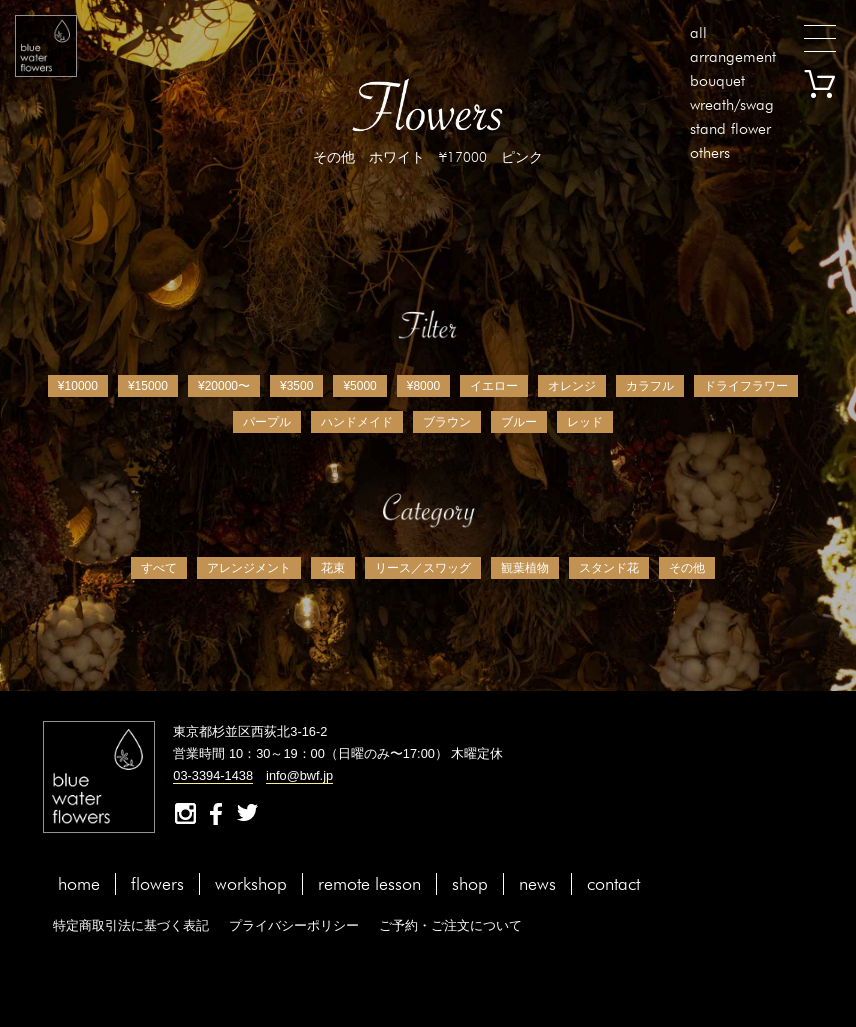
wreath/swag (732, 104)
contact (613, 883)
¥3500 (296, 386)
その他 (687, 568)
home (79, 883)
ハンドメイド (357, 422)
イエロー (494, 386)
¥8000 (423, 386)
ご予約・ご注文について (450, 925)
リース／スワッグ (423, 568)
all (698, 32)
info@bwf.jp (299, 775)
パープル (267, 422)
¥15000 (148, 386)
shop (470, 883)
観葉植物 (525, 568)
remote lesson (369, 883)
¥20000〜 (224, 386)
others (710, 152)
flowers (157, 883)
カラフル (650, 386)
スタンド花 (609, 568)
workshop (251, 883)
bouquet (717, 80)
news (537, 883)
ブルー (519, 422)
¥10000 (78, 386)
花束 (333, 568)
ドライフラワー (746, 386)
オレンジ (572, 386)
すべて (159, 568)
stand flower (730, 128)
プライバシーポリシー (294, 925)
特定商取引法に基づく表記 (131, 925)
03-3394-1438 (213, 775)
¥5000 (359, 386)
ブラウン (447, 422)
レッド (585, 422)
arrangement (733, 56)
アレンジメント (249, 568)
